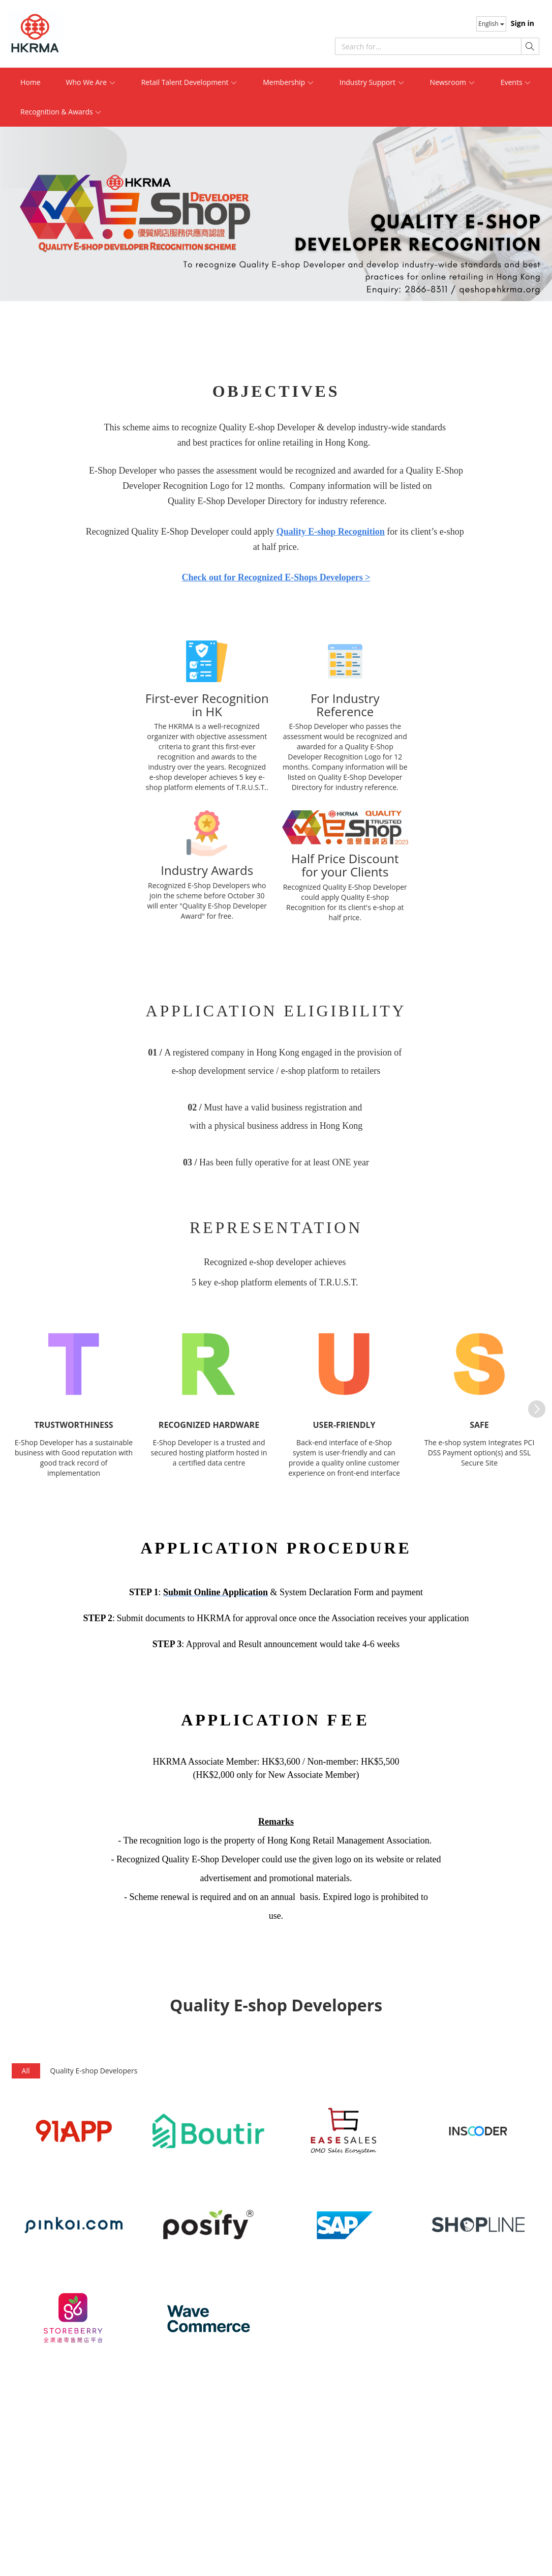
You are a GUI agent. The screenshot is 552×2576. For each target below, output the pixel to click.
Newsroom (452, 82)
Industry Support (372, 82)
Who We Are (91, 82)
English (491, 23)
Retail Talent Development (189, 82)
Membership (288, 82)
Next (532, 1404)
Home (30, 82)
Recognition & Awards (61, 111)
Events (516, 82)
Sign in (522, 23)
